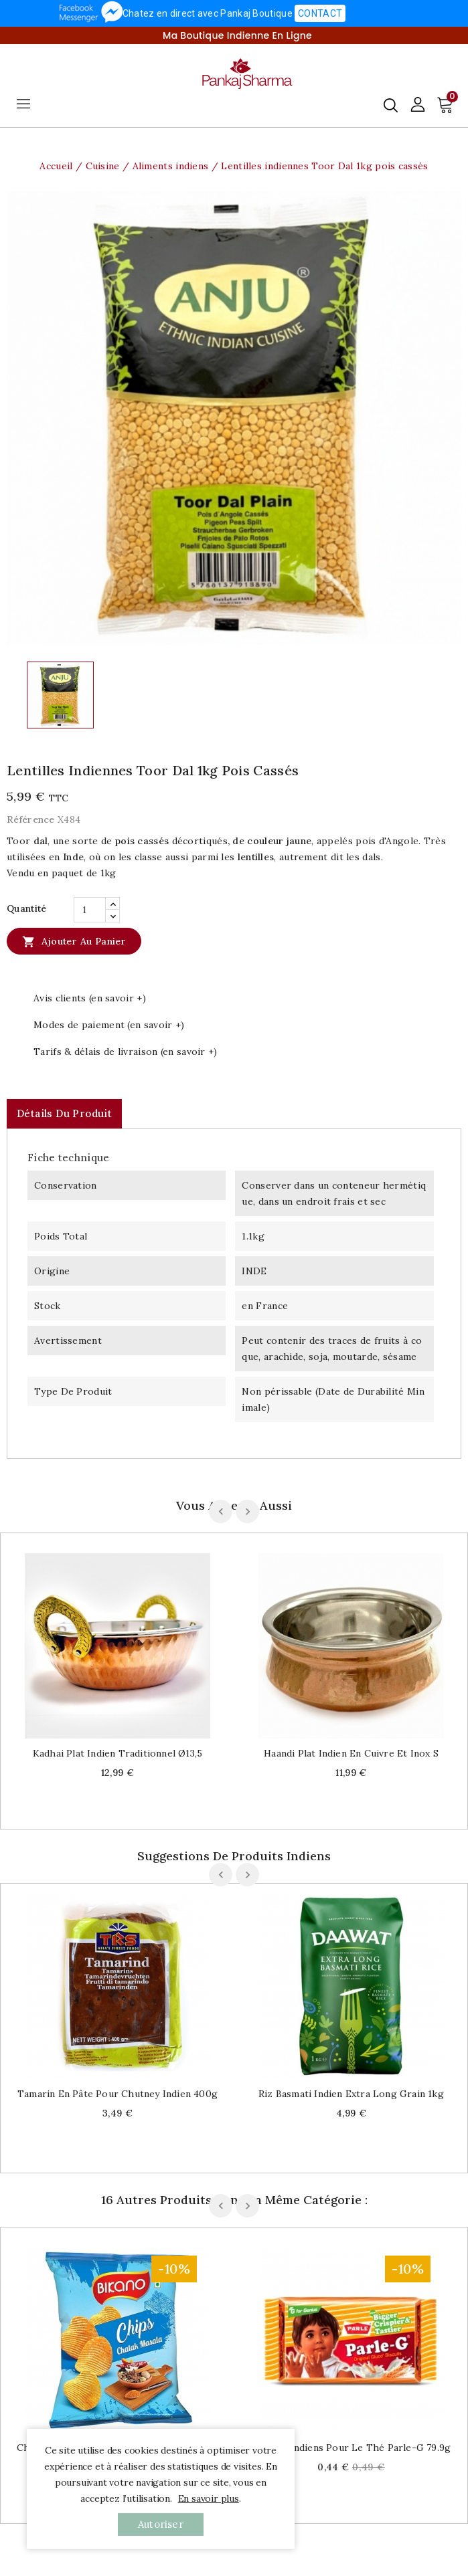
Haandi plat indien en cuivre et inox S (351, 1753)
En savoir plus (208, 2498)
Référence (31, 819)
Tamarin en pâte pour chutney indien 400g (117, 2094)
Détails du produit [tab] (64, 1113)
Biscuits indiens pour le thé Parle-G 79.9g (351, 2448)
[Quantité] (90, 909)
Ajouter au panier (74, 941)
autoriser (160, 2524)
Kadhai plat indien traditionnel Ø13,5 (117, 1753)
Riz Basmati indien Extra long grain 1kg (351, 2094)
